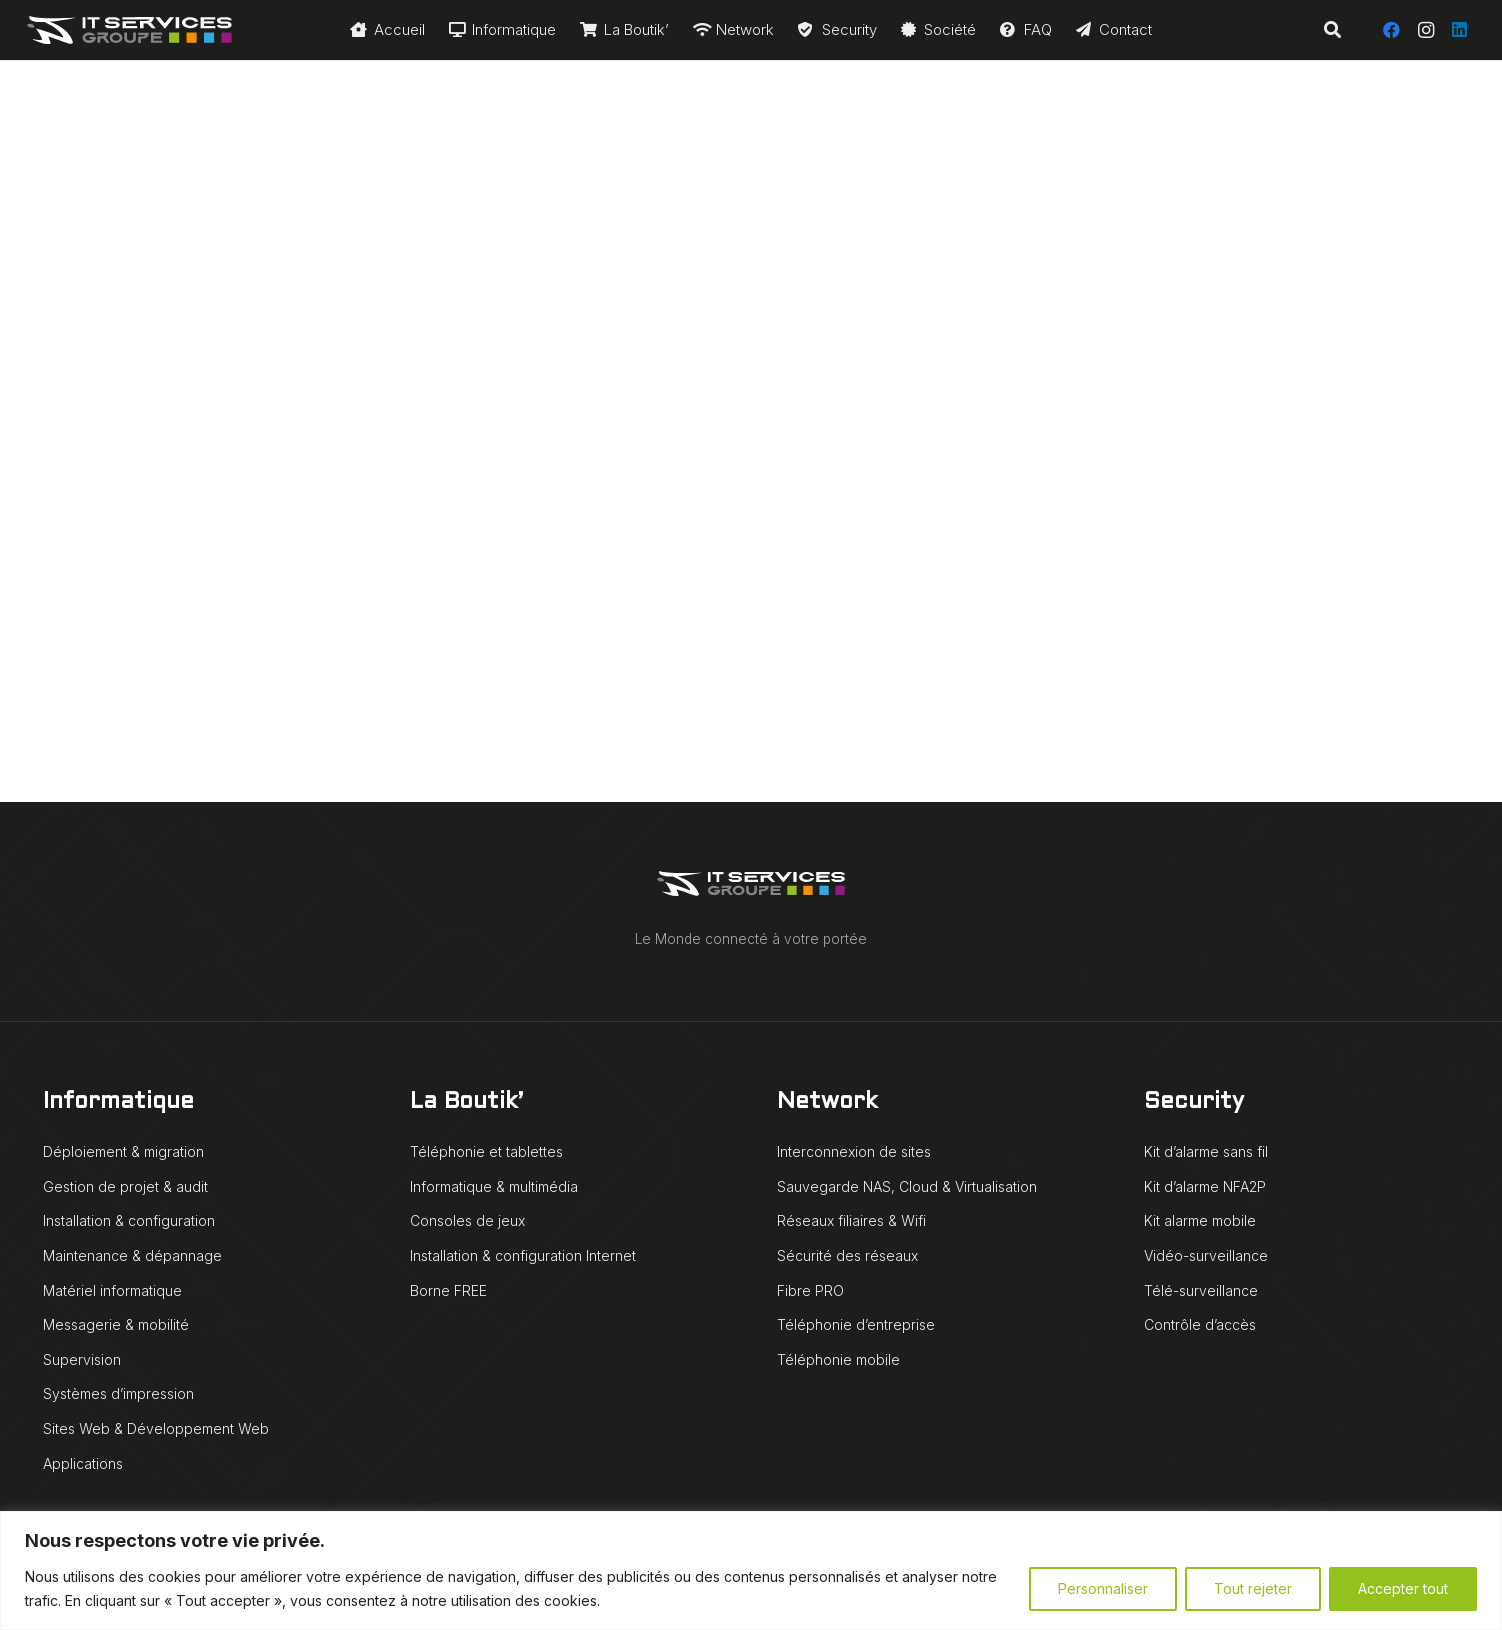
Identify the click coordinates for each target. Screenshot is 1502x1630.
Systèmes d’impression (118, 1393)
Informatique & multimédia (494, 1186)
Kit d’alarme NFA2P (1205, 1186)
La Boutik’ (466, 1102)
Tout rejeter (1253, 1588)
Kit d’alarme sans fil (1206, 1151)
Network (827, 1102)
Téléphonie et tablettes (486, 1151)
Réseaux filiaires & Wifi (851, 1220)
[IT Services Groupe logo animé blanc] (129, 30)
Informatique (118, 1102)
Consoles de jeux (467, 1220)
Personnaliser (1103, 1588)
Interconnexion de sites (854, 1151)
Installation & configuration (129, 1220)
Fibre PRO (810, 1290)
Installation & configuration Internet (523, 1255)
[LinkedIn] (1460, 30)
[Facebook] (1392, 30)
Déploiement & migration (123, 1151)
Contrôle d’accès (1200, 1324)
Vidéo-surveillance (1206, 1255)
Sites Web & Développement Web (156, 1428)
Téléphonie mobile (838, 1359)
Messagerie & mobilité (116, 1324)
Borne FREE (448, 1290)
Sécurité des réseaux (847, 1255)
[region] (751, 1570)
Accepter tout (1403, 1588)
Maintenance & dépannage (132, 1255)
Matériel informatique (112, 1290)
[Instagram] (1426, 30)
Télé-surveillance (1201, 1290)
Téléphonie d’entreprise (856, 1324)
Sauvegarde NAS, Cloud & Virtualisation (907, 1186)
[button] (1331, 30)
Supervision (82, 1359)
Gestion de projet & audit (125, 1186)
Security (1194, 1102)
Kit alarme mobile (1200, 1220)
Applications (83, 1463)
